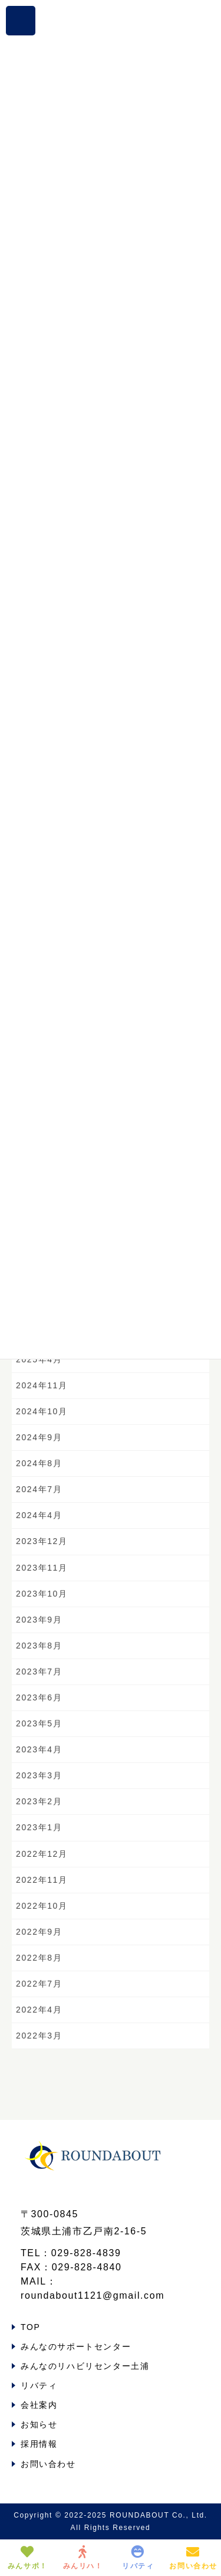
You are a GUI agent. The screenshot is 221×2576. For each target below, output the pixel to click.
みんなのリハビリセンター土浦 (85, 2366)
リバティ (39, 2385)
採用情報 (39, 2444)
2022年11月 (42, 1880)
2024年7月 (39, 1489)
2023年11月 (42, 1567)
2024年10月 (42, 1411)
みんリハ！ (83, 2557)
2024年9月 (39, 1437)
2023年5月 (39, 1723)
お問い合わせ (48, 2464)
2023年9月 (39, 1619)
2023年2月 (39, 1801)
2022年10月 (42, 1905)
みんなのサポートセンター (76, 2346)
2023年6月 (39, 1697)
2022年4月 (39, 2009)
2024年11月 (42, 1385)
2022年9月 (39, 1931)
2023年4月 (39, 1749)
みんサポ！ (27, 2557)
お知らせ (39, 2424)
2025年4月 (39, 1359)
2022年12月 (42, 1854)
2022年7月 (39, 1983)
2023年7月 (39, 1671)
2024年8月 (39, 1463)
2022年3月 (39, 2035)
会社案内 (39, 2405)
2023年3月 (39, 1775)
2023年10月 (42, 1593)
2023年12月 (42, 1541)
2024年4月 (39, 1515)
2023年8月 (39, 1645)
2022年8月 (39, 1957)
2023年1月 (39, 1827)
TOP (30, 2327)
